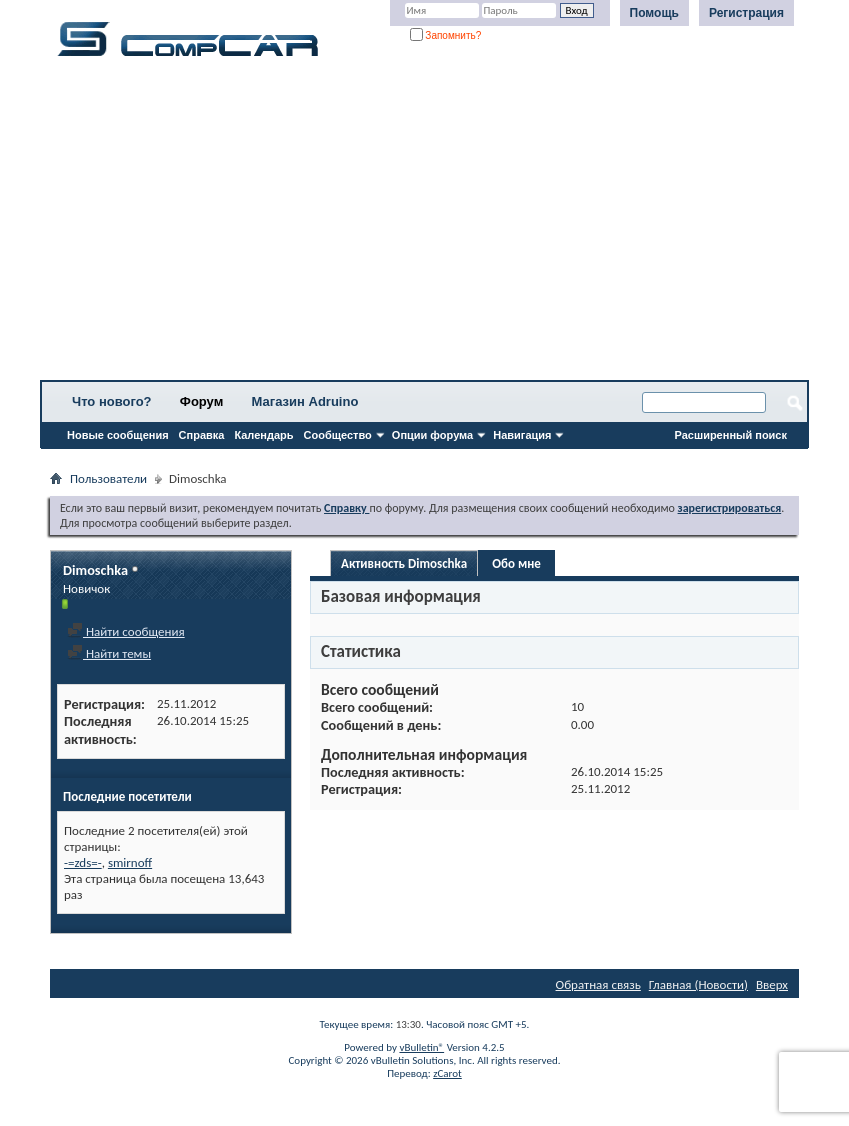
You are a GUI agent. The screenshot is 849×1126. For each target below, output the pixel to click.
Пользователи (108, 478)
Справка (202, 435)
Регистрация (746, 13)
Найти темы (109, 653)
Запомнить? (446, 35)
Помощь (654, 13)
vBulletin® (421, 1047)
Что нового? (112, 401)
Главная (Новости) (698, 984)
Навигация (522, 435)
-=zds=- (83, 862)
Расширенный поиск (731, 435)
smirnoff (130, 862)
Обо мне (516, 563)
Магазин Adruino (305, 401)
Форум (201, 401)
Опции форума (432, 435)
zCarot (447, 1073)
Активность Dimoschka (404, 563)
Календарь (263, 435)
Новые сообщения (118, 435)
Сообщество (338, 435)
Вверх (772, 984)
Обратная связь (598, 984)
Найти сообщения (126, 631)
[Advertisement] (424, 225)
